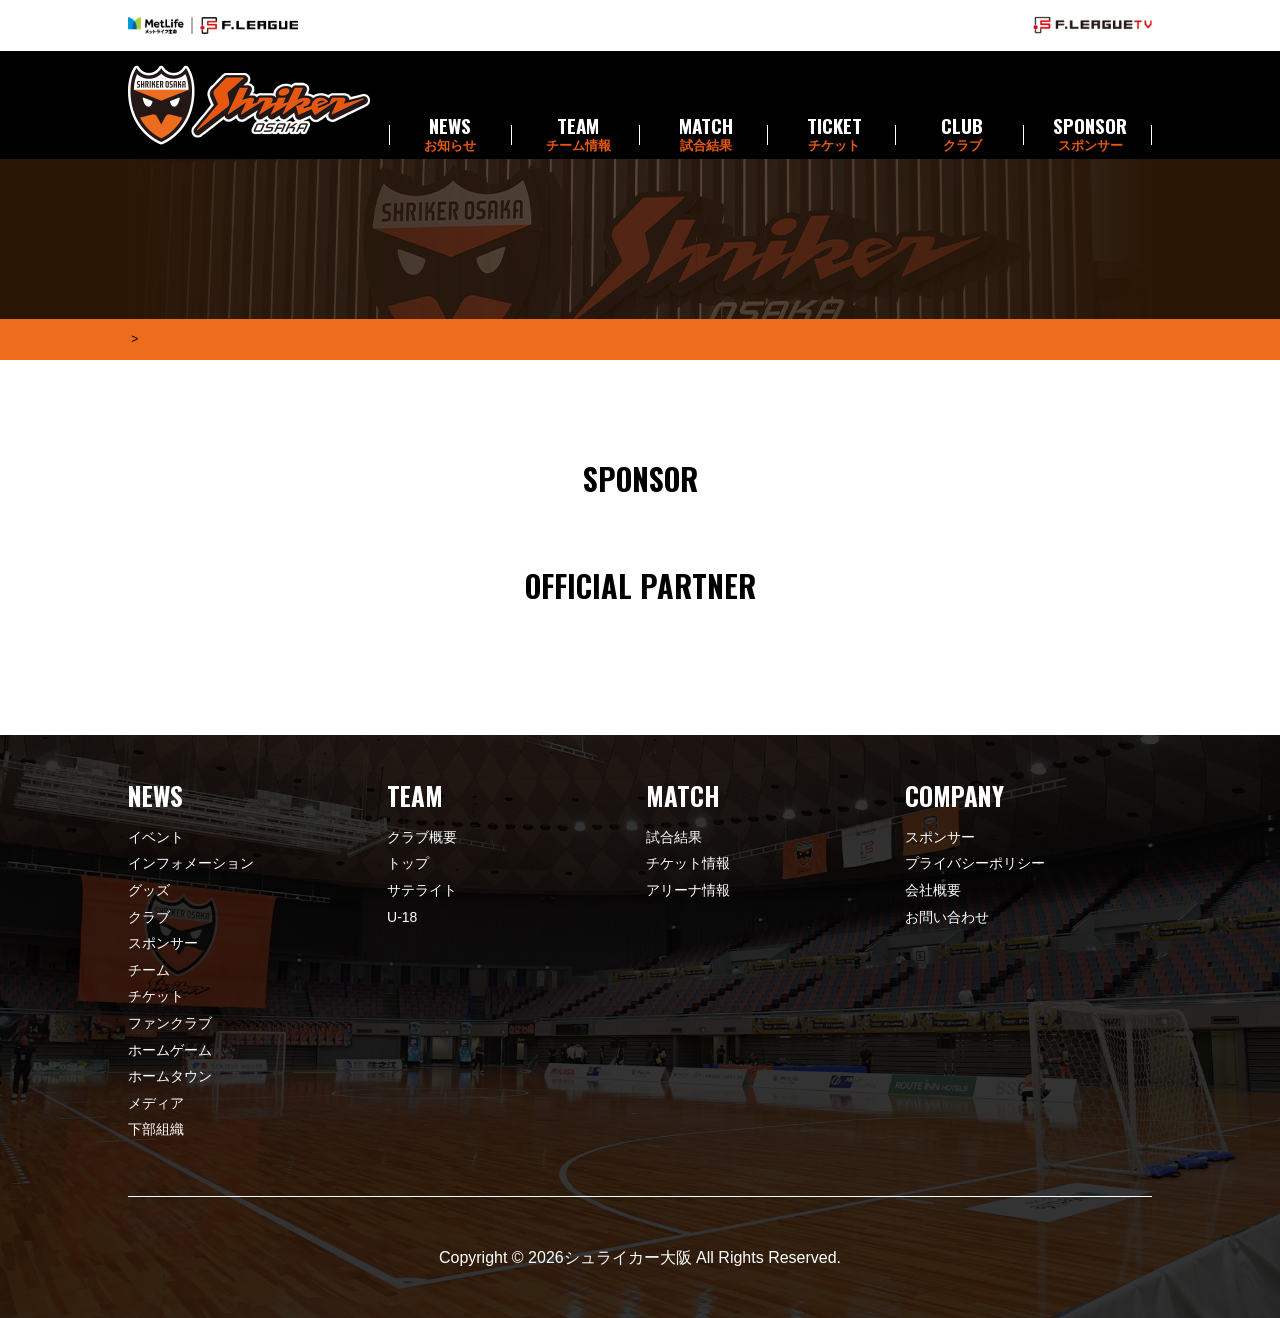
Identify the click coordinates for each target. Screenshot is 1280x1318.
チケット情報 (688, 863)
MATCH (706, 135)
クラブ (149, 917)
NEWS (450, 135)
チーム (149, 970)
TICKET (834, 135)
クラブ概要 (422, 837)
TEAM (578, 135)
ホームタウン (170, 1076)
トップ (408, 863)
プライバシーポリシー (975, 863)
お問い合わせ (947, 917)
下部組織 (156, 1129)
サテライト (422, 890)
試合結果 (674, 837)
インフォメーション (191, 863)
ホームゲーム (170, 1050)
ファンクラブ (170, 1023)
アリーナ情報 (688, 890)
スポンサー (163, 943)
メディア (156, 1103)
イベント (156, 837)
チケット (156, 996)
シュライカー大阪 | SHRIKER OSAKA (249, 105)
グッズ (149, 890)
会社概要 (933, 890)
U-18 (402, 917)
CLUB (962, 135)
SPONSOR (1090, 135)
